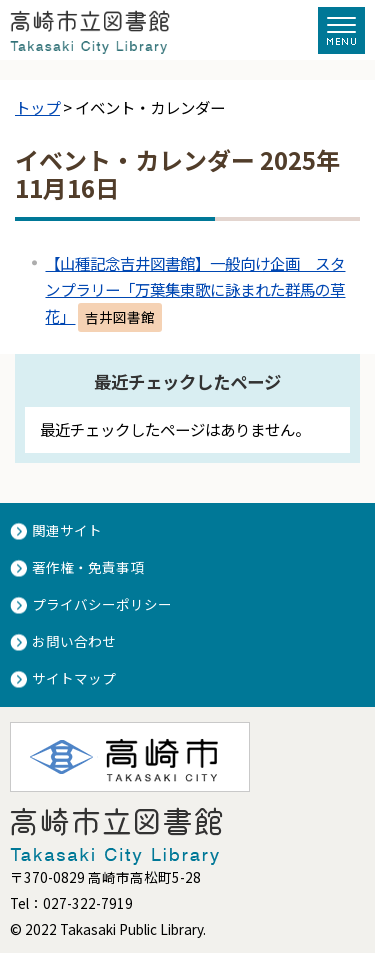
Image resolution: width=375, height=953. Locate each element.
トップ (37, 107)
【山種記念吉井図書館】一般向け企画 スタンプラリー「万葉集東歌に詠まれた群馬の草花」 (195, 289)
